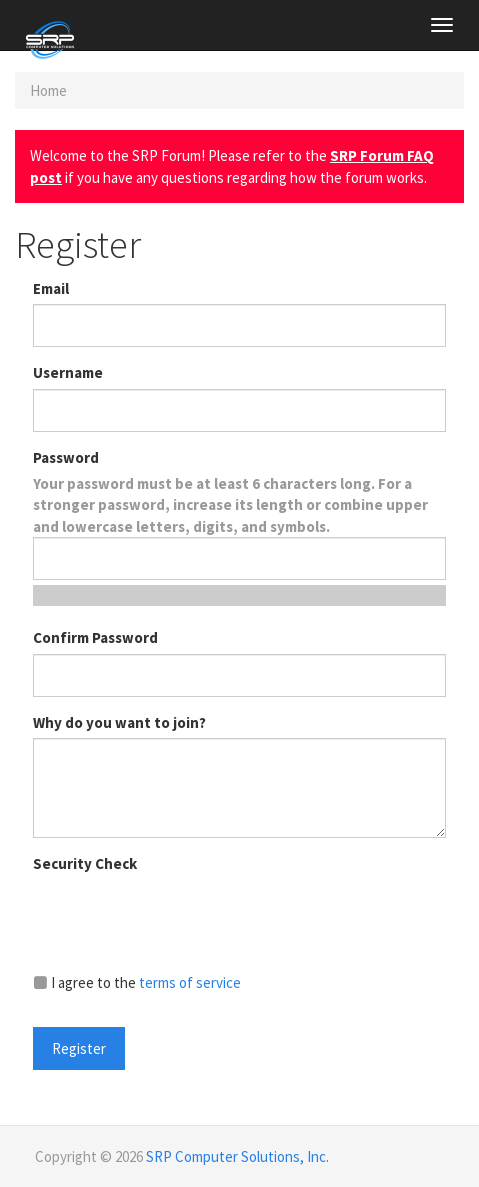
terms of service (190, 982)
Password (66, 457)
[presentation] (185, 918)
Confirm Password (95, 637)
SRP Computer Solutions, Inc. (237, 1156)
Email (51, 288)
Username (68, 372)
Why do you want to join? (119, 722)
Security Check (85, 863)
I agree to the (137, 982)
